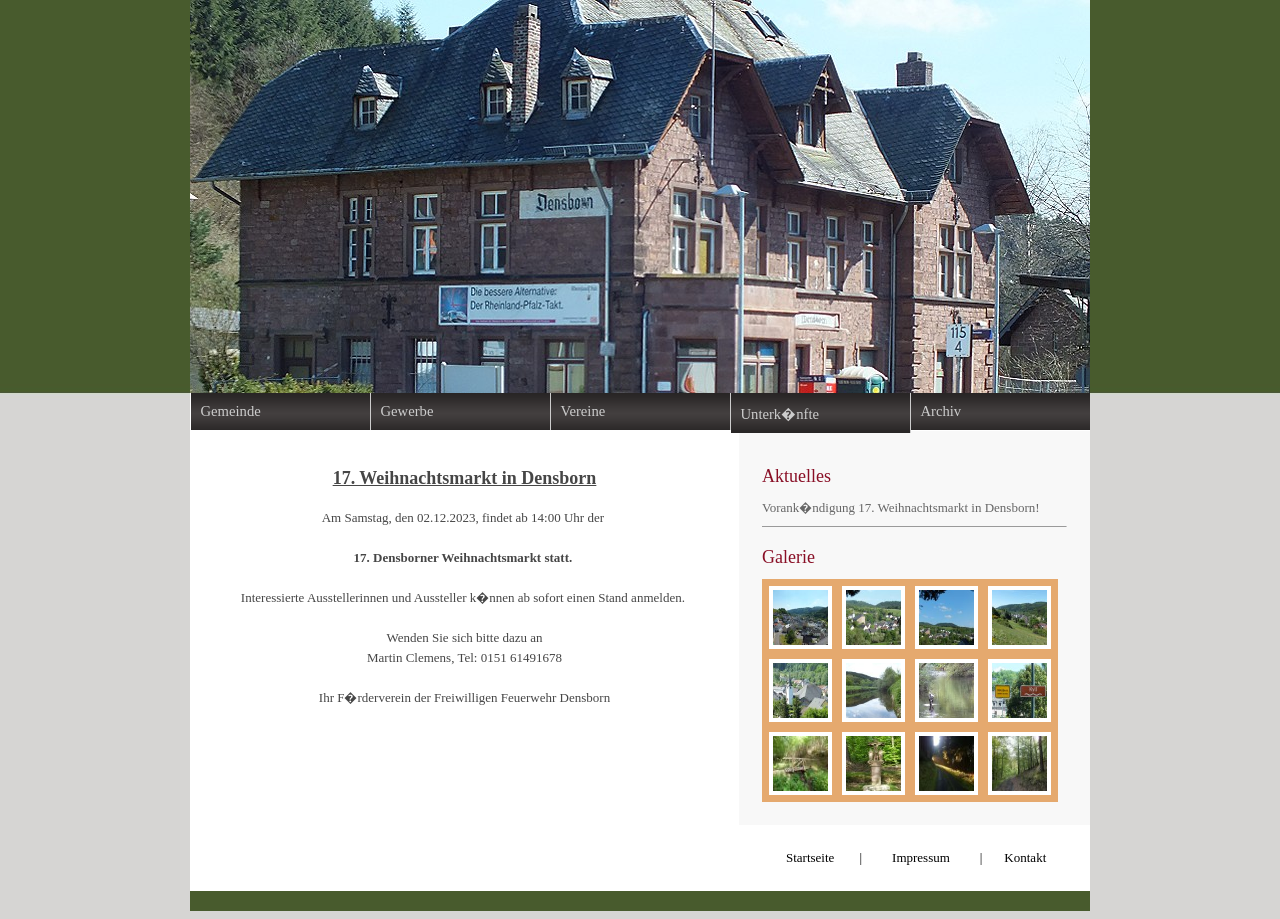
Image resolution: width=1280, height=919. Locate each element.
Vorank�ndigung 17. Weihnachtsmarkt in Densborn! (901, 507)
